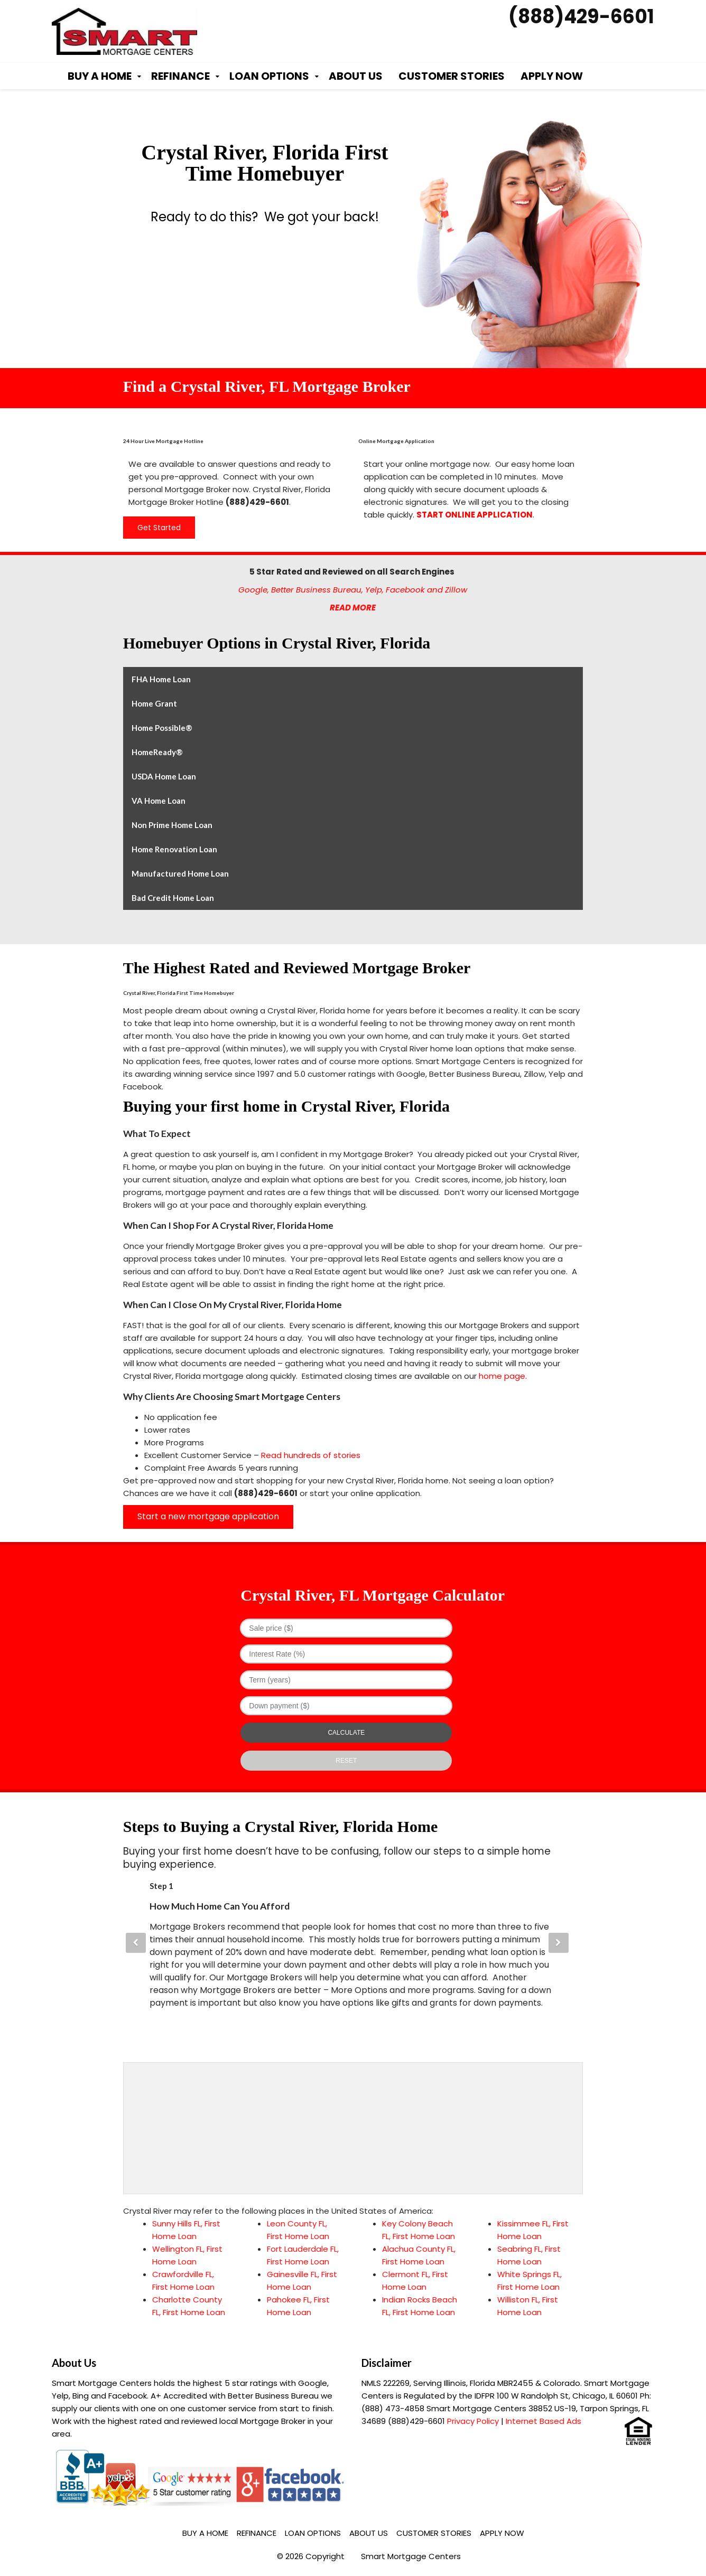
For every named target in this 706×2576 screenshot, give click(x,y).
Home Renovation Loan (174, 849)
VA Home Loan (158, 800)
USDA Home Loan (164, 776)
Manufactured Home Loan (180, 873)
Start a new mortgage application (208, 1516)
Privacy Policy (473, 2421)
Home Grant (154, 703)
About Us (356, 76)
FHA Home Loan (161, 679)
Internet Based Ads (543, 2421)
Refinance (180, 76)
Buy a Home (100, 76)
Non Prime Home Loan (172, 825)
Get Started (159, 527)
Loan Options (269, 76)
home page (502, 1375)
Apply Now (552, 76)
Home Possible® (162, 727)
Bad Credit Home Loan (173, 897)
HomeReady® (157, 752)
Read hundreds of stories (310, 1455)
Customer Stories (451, 76)
